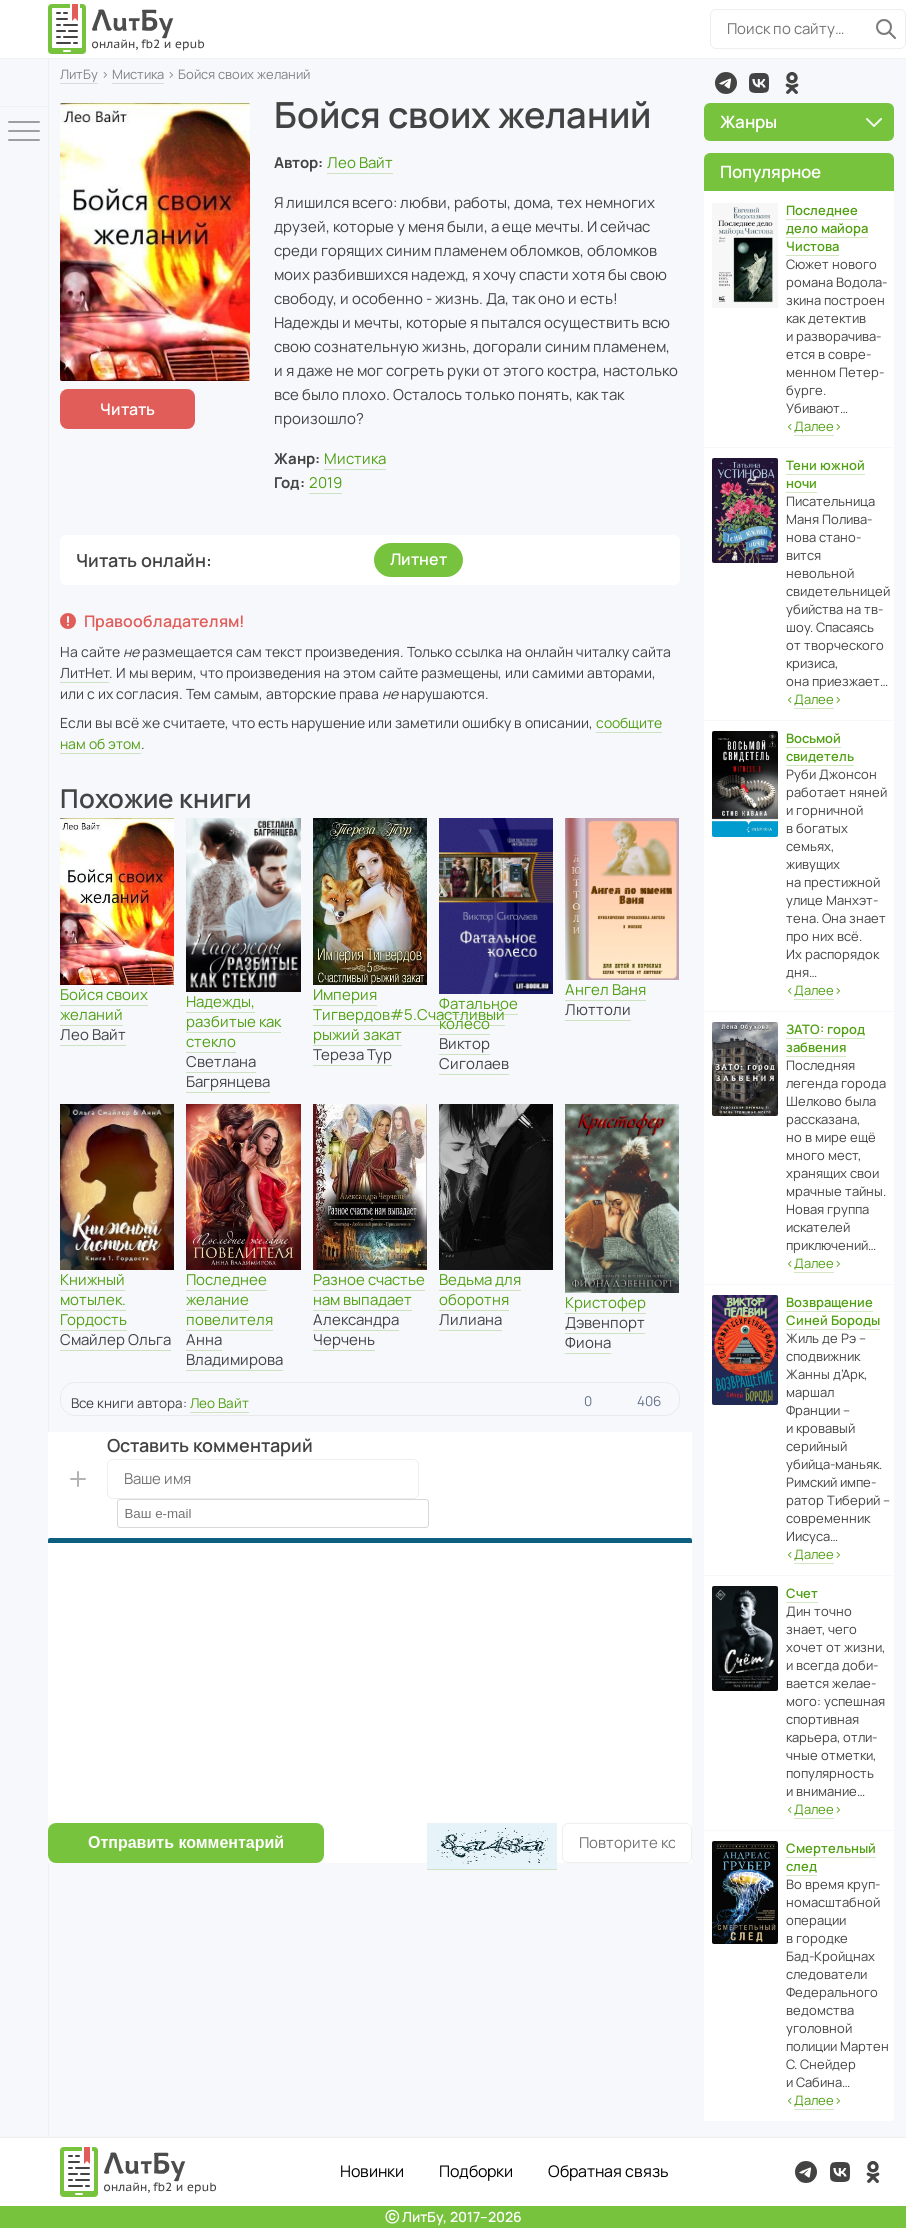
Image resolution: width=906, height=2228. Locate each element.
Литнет (418, 559)
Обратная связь (608, 2171)
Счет (802, 1593)
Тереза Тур (352, 1054)
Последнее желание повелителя (229, 1299)
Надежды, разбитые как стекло (233, 1021)
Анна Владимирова (234, 1349)
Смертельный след (831, 1857)
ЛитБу (79, 74)
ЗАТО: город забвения (825, 1038)
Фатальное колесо (478, 1013)
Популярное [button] (770, 171)
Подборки (476, 2171)
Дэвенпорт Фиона (605, 1332)
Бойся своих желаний (104, 1004)
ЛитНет (84, 672)
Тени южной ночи (825, 474)
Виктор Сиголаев (474, 1053)
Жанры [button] (801, 121)
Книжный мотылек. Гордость (93, 1299)
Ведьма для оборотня (480, 1289)
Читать (127, 409)
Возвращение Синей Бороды (833, 1311)
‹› (814, 426)
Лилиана (470, 1319)
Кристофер (605, 1302)
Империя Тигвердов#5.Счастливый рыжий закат (409, 1014)
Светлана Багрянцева (228, 1071)
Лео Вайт (360, 162)
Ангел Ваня (605, 989)
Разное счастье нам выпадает (369, 1289)
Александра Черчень (356, 1329)
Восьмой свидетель (820, 747)
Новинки (372, 2171)
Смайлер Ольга (115, 1339)
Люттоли (598, 1009)
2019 (325, 482)
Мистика (138, 74)
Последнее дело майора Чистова (827, 228)
